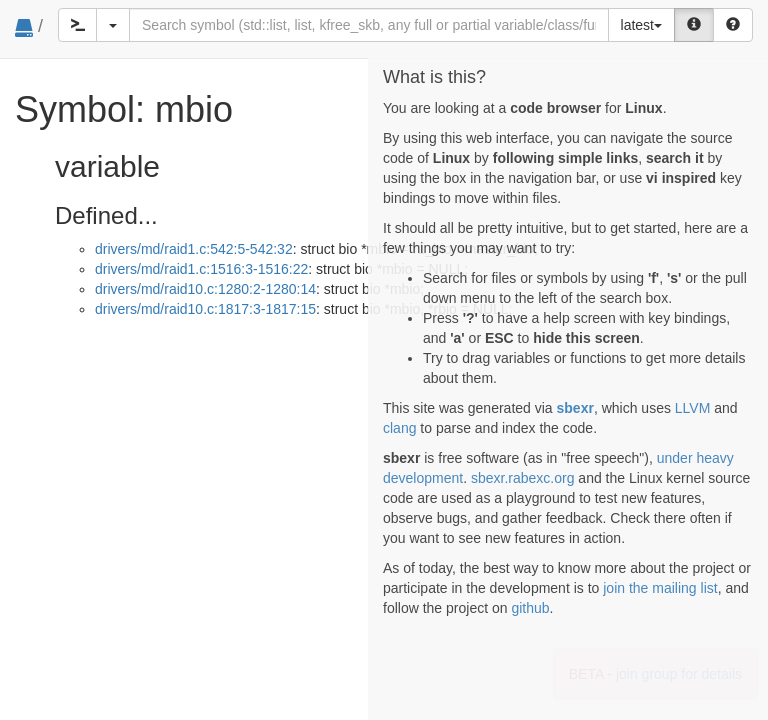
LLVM (693, 408)
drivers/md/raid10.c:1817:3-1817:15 (205, 309)
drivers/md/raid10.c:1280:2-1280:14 (205, 289)
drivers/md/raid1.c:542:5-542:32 (194, 249)
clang (399, 428)
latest (641, 25)
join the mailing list (660, 588)
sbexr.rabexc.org (523, 478)
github (530, 608)
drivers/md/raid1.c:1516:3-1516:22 (201, 269)
